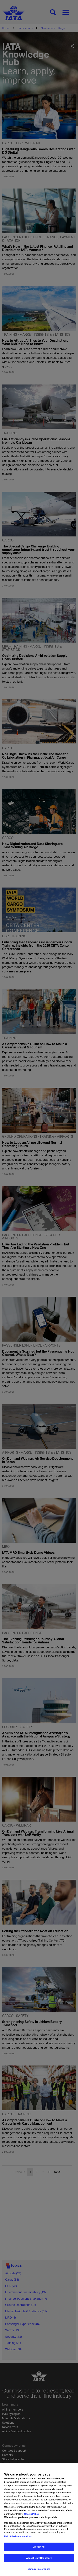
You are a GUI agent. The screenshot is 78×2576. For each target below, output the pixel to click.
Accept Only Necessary (39, 2561)
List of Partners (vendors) (18, 2539)
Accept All (39, 2550)
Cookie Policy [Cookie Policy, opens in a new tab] (31, 2516)
